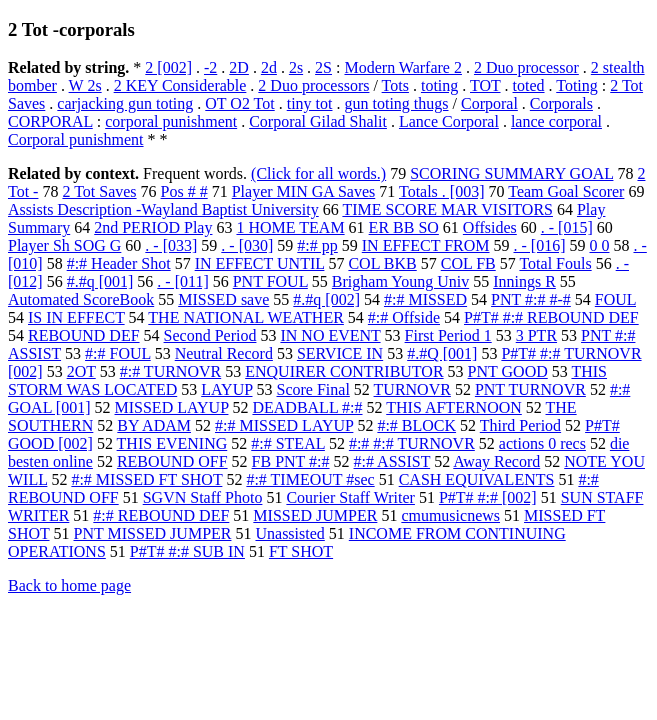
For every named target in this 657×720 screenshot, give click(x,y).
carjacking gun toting (125, 103)
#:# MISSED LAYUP (284, 425)
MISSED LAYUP (172, 407)
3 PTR (536, 335)
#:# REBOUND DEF (161, 515)
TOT (485, 85)
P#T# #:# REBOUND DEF (551, 317)
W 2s (85, 85)
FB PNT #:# (291, 461)
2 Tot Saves (99, 191)
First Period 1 (448, 335)
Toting (577, 85)
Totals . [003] (442, 191)
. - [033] (171, 245)
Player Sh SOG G (64, 245)
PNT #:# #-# (531, 299)
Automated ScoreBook (81, 299)
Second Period (210, 335)
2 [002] (168, 67)
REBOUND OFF (172, 461)
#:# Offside (404, 317)
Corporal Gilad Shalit (318, 121)
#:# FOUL (118, 353)
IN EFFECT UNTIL (260, 263)
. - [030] (247, 245)
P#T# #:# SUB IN (187, 551)
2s (296, 67)
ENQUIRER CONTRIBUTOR (344, 371)
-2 (210, 67)
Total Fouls (555, 263)
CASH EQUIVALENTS (477, 479)
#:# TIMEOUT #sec (310, 479)
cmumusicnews (450, 515)
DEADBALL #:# (307, 407)
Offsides (490, 227)
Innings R (524, 281)
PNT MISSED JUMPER (153, 533)
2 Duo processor (526, 67)
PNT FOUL (270, 281)
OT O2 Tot (239, 103)
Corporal (489, 103)
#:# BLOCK (416, 425)
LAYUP (226, 389)
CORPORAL (50, 121)
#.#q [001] (100, 281)
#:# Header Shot (119, 263)
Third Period (520, 425)
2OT (81, 371)
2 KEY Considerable (180, 85)
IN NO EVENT (330, 335)
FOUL (615, 299)
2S (323, 67)
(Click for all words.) (318, 173)
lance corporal (556, 121)
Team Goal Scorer (566, 191)
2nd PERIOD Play (153, 227)
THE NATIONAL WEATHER (246, 317)
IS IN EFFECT (76, 317)
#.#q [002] (326, 299)
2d (269, 67)
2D (239, 67)
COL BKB (382, 263)
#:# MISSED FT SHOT (146, 479)
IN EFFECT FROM (426, 245)
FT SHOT (301, 551)
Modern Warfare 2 (402, 67)
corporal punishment (171, 121)
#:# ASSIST (392, 461)
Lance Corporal (449, 121)
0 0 (599, 245)
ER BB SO (404, 227)
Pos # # (184, 191)
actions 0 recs (542, 443)
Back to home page (69, 585)
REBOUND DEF (84, 335)
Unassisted (289, 533)
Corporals (561, 103)
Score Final (313, 389)
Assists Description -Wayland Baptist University (163, 209)
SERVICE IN (340, 353)
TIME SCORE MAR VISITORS (447, 209)
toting (439, 85)
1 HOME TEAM (290, 227)
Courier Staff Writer (350, 497)
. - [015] (567, 227)
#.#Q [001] (442, 353)
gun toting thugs (396, 103)
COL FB (468, 263)
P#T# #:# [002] (488, 497)
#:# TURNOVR (171, 371)
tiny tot (310, 103)
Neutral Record (224, 353)
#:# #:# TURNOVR (412, 443)
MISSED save (223, 299)
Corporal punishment (76, 139)
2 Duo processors (313, 85)
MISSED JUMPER (315, 515)
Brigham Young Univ (400, 281)
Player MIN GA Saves (304, 191)
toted (529, 85)
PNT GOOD (508, 371)
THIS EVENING (172, 443)
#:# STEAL (288, 443)
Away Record (496, 461)
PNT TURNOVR (530, 389)
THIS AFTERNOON (454, 407)
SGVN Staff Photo (203, 497)
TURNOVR (412, 389)
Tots (395, 85)
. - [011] (182, 281)
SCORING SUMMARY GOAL (511, 173)
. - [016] (540, 245)
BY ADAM (154, 425)
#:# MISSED (425, 299)
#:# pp (317, 245)
